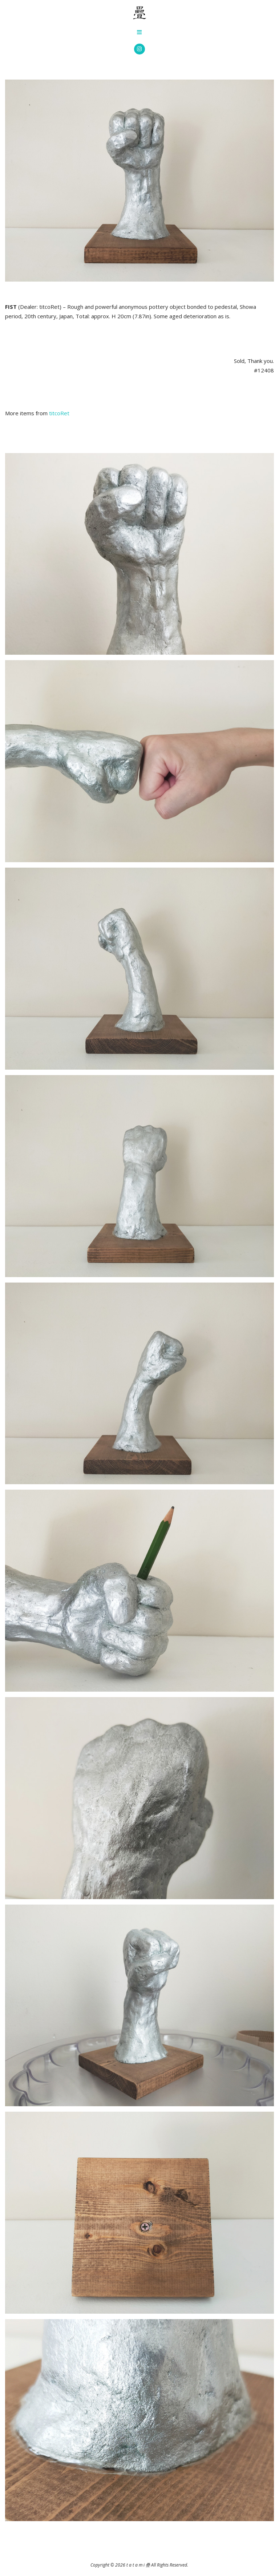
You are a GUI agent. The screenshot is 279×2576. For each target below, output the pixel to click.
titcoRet (59, 413)
